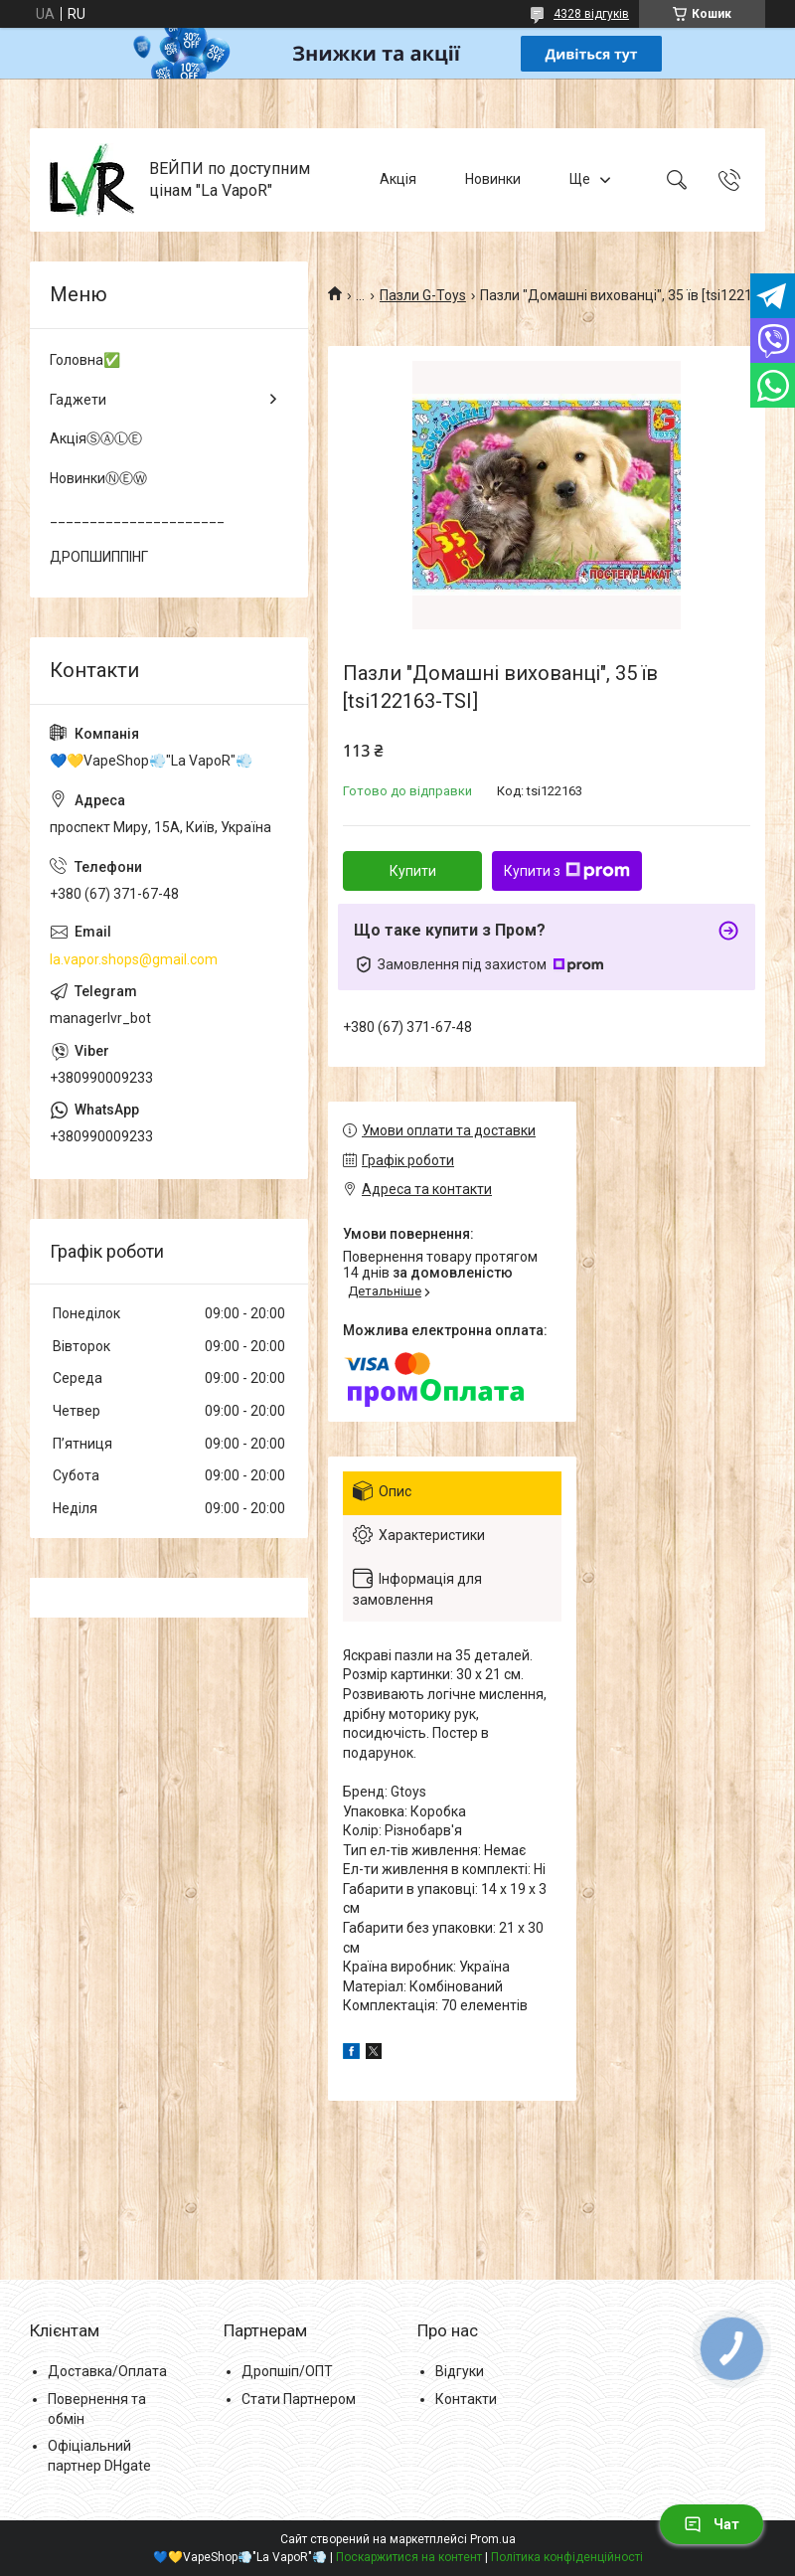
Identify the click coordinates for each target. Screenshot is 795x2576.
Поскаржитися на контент (409, 2557)
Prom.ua (493, 2539)
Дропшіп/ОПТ (287, 2371)
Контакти (466, 2399)
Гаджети (78, 400)
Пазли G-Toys (423, 295)
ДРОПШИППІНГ (99, 557)
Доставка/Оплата (107, 2371)
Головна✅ (85, 360)
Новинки (493, 179)
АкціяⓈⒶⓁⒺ (96, 438)
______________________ (137, 517)
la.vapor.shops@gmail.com (134, 959)
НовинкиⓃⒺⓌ (98, 478)
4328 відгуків (591, 14)
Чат (711, 2524)
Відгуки (459, 2371)
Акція (398, 179)
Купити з (567, 871)
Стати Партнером (298, 2399)
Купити (413, 871)
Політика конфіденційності (567, 2557)
